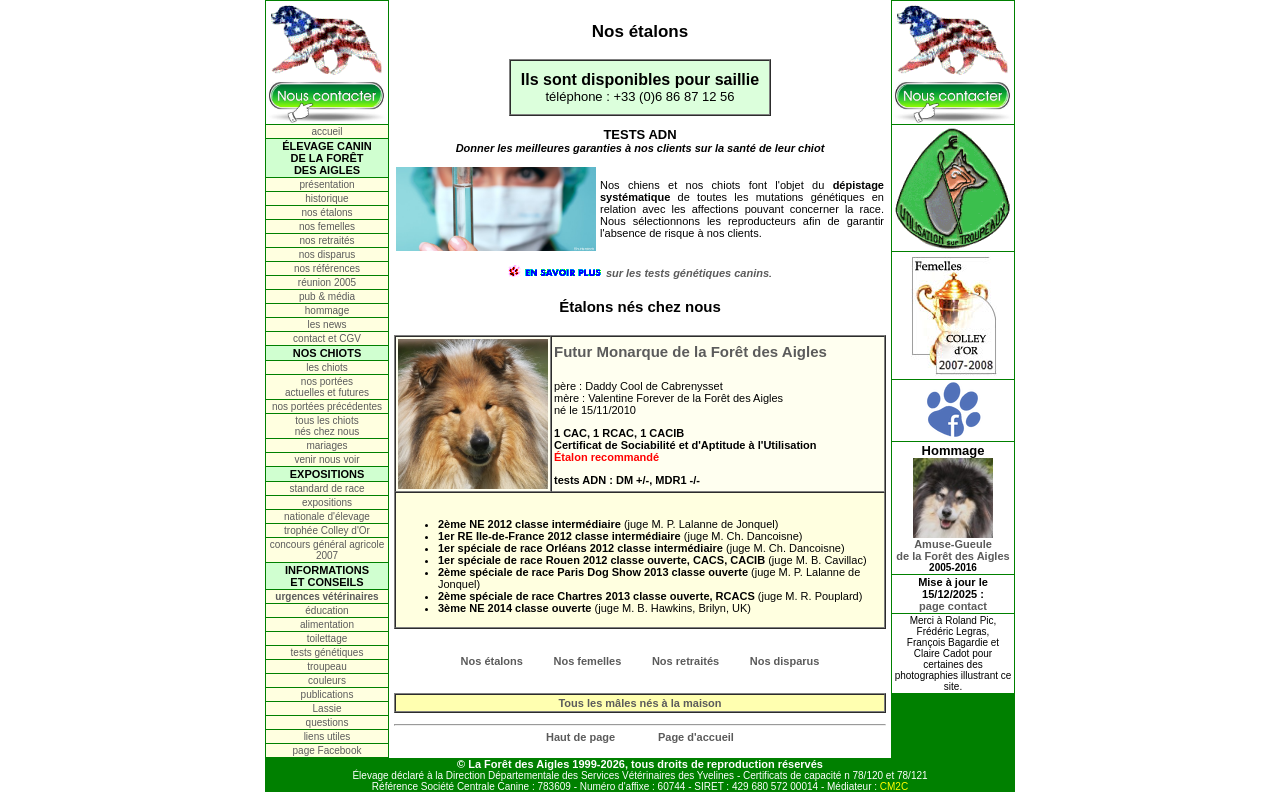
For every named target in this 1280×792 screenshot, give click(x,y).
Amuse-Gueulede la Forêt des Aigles (952, 545)
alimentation (327, 624)
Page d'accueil (696, 737)
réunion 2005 (327, 282)
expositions (327, 502)
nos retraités (326, 240)
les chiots (327, 367)
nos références (327, 268)
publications (327, 694)
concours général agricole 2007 (327, 550)
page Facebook (327, 750)
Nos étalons (492, 661)
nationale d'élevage (327, 516)
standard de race (326, 488)
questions (327, 722)
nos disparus (327, 254)
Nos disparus (785, 661)
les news (327, 324)
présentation (326, 184)
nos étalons (326, 212)
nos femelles (327, 226)
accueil (326, 131)
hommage (327, 310)
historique (326, 198)
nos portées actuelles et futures (327, 387)
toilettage (327, 638)
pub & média (327, 296)
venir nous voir (326, 459)
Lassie (327, 708)
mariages (326, 445)
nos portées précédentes (327, 406)
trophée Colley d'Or (327, 530)
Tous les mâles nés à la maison (639, 703)
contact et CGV (327, 338)
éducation (326, 610)
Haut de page (580, 737)
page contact (953, 606)
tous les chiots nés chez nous (327, 426)
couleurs (327, 680)
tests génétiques (327, 652)
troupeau (326, 666)
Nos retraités (685, 661)
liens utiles (327, 736)
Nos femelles (587, 661)
